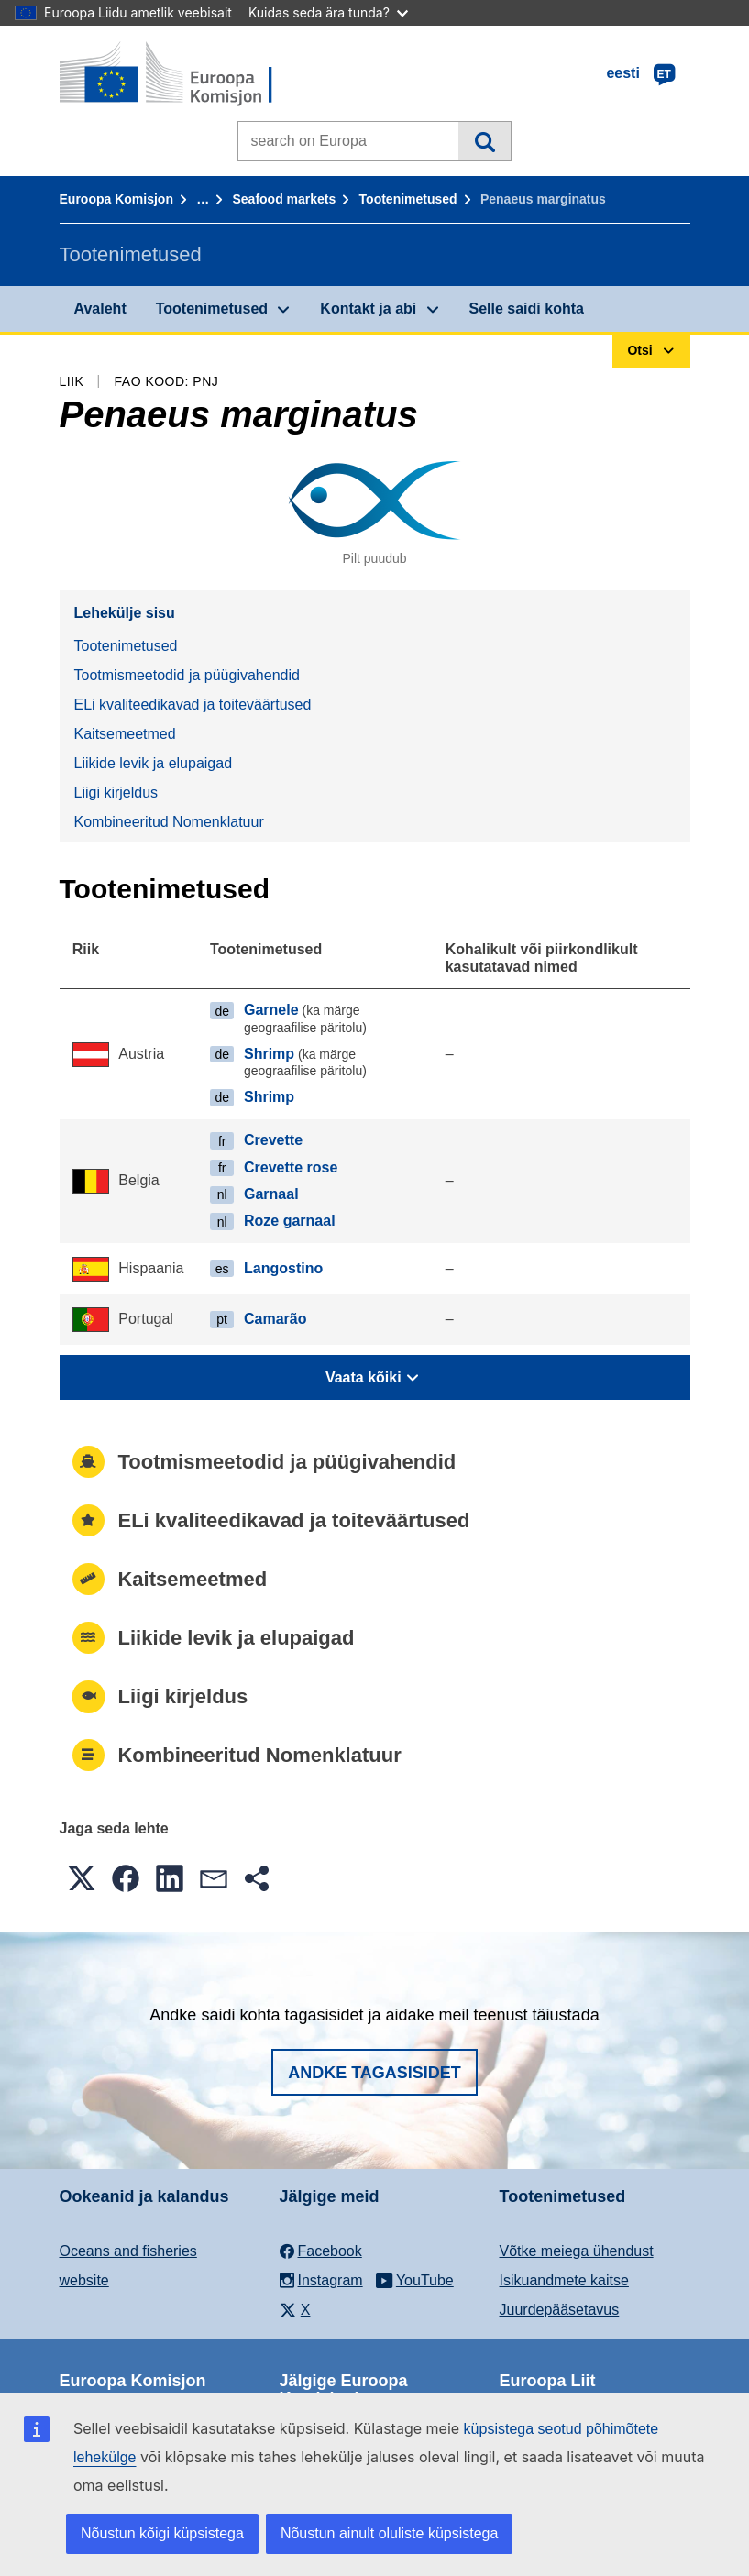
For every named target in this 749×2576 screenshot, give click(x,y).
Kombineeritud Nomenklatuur (169, 822)
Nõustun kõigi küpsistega (162, 2533)
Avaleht (100, 308)
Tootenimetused (408, 199)
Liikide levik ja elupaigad (153, 763)
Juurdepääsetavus (560, 2309)
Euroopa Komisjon (116, 199)
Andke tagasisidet (374, 2073)
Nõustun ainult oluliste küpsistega (389, 2533)
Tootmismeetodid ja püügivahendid (187, 675)
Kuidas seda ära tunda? (328, 12)
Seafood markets (284, 199)
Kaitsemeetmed (125, 734)
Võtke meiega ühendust (577, 2251)
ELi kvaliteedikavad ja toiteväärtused (193, 704)
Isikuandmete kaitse (564, 2280)
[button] (81, 1878)
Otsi (484, 141)
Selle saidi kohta (526, 308)
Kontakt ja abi (368, 308)
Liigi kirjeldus (116, 792)
